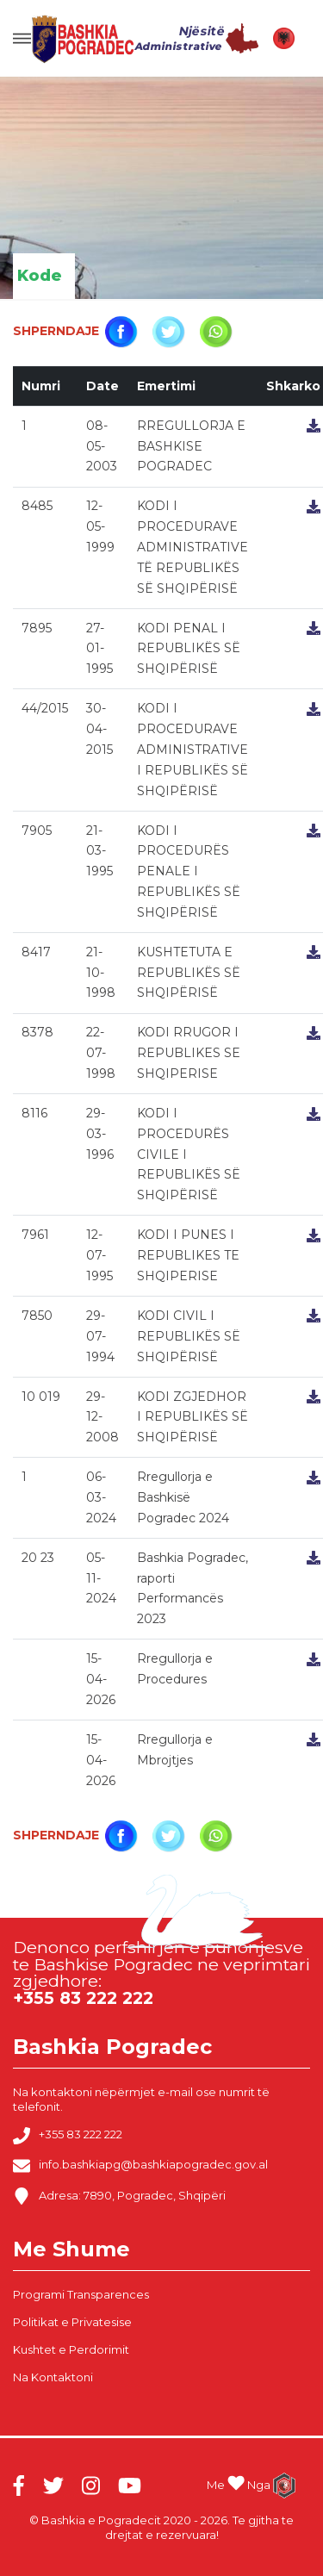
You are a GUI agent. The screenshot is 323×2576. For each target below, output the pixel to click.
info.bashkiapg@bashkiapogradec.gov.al (140, 2166)
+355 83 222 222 (67, 2135)
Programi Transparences (81, 2294)
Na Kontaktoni (53, 2377)
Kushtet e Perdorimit (71, 2349)
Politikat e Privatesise (72, 2322)
